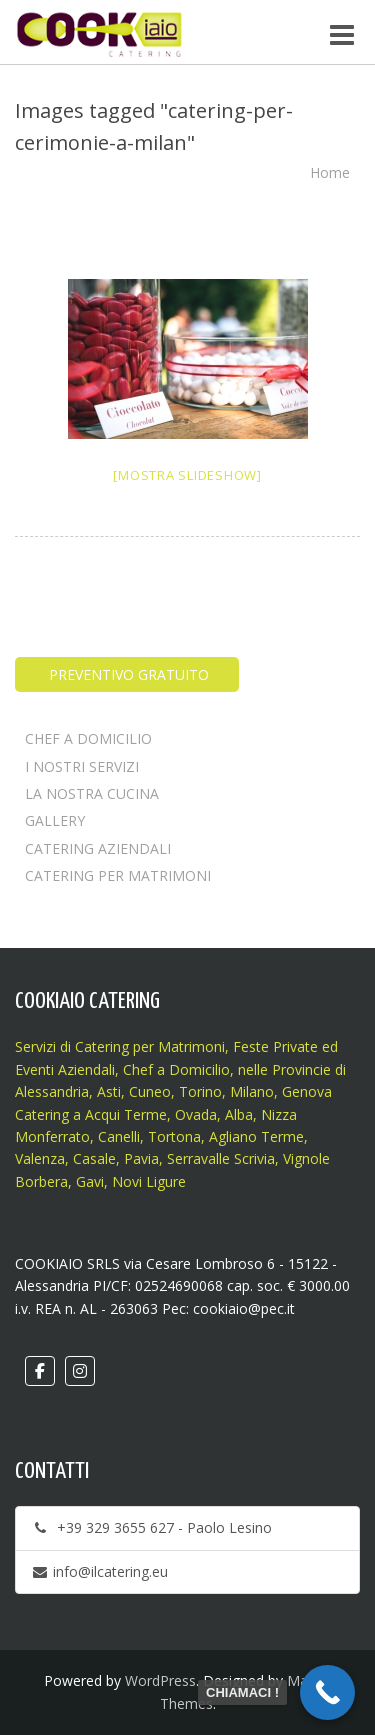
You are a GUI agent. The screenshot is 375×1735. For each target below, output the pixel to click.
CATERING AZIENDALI (98, 848)
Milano (252, 1091)
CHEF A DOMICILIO (88, 738)
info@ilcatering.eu (99, 1571)
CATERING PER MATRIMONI (118, 875)
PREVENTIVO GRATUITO (127, 674)
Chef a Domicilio (176, 1069)
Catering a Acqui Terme (91, 1114)
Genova (307, 1091)
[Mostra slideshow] (187, 475)
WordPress (160, 1680)
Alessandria (52, 1091)
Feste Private (273, 1046)
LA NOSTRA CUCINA (92, 793)
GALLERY (55, 820)
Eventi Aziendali (65, 1069)
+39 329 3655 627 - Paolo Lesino (151, 1527)
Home (330, 172)
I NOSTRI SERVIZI (82, 766)
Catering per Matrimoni (150, 1046)
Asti (109, 1091)
